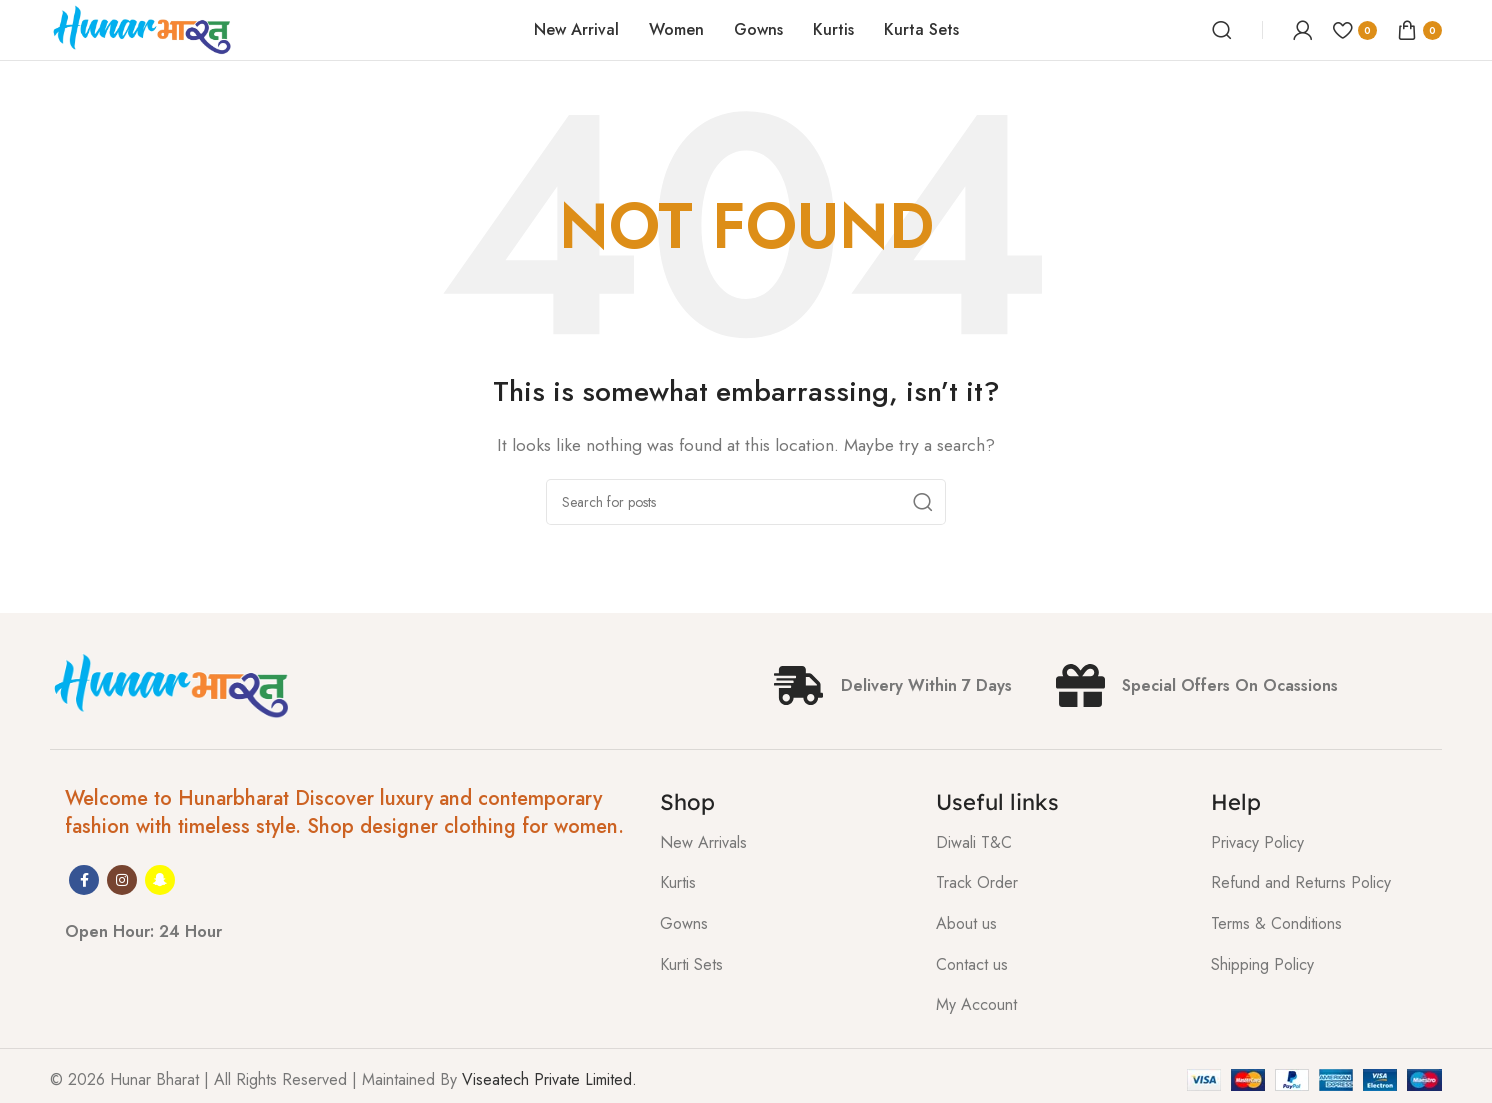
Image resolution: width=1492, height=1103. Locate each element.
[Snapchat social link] (160, 880)
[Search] (1222, 30)
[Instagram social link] (122, 880)
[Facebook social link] (84, 880)
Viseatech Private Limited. (549, 1079)
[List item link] (783, 843)
